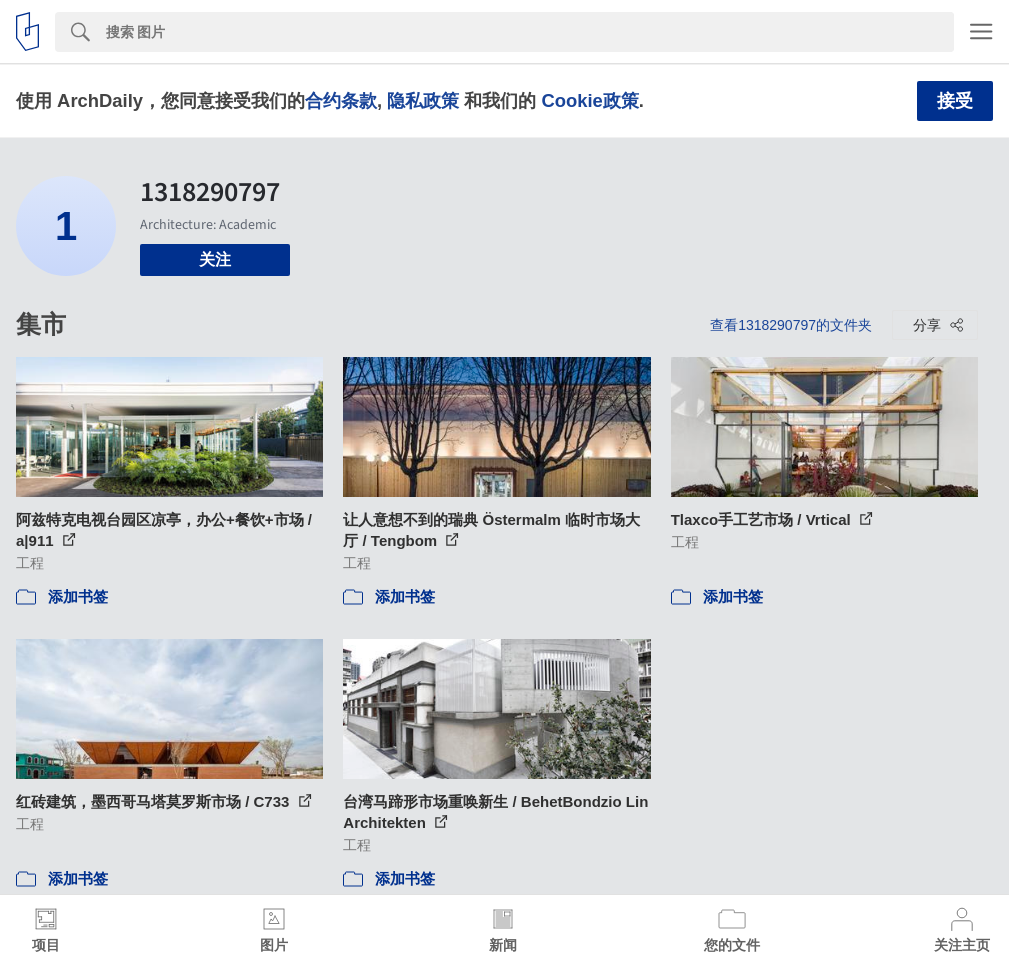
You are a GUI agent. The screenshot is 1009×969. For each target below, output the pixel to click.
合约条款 (341, 100)
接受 (955, 101)
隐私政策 (423, 100)
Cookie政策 (589, 100)
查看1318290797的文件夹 (791, 325)
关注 (215, 259)
